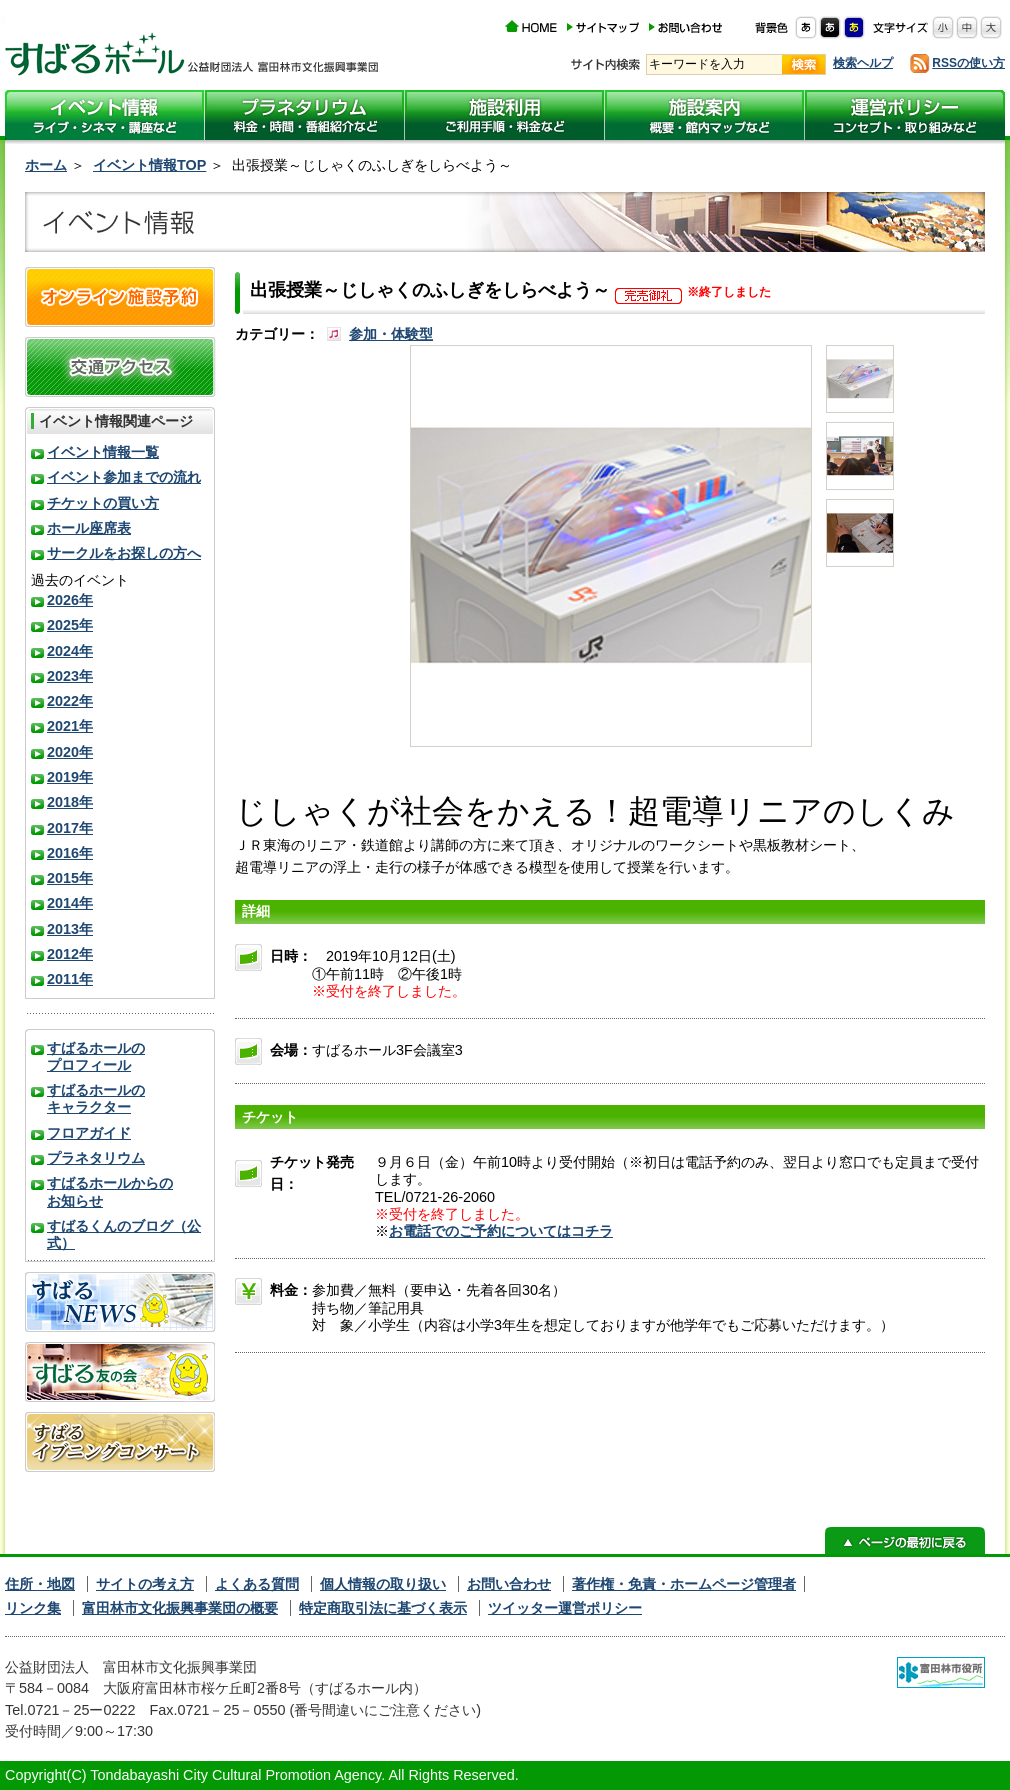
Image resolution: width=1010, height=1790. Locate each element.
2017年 (70, 828)
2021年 (70, 726)
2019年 (70, 777)
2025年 (70, 625)
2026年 (70, 600)
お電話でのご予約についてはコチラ (501, 1231)
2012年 (70, 954)
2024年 (70, 651)
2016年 (70, 853)
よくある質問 (257, 1584)
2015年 (70, 878)
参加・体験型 (391, 334)
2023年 (70, 676)
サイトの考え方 (145, 1584)
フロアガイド (89, 1133)
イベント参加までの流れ (124, 477)
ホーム (46, 165)
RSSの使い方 (968, 63)
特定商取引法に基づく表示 (383, 1608)
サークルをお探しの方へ (124, 553)
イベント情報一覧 (103, 452)
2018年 (70, 802)
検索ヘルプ (863, 63)
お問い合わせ (509, 1584)
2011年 (70, 979)
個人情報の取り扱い (383, 1584)
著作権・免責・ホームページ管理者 (684, 1584)
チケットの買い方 (103, 503)
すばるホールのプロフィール (96, 1056)
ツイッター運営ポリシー (565, 1608)
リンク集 (33, 1608)
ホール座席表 (89, 528)
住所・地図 (40, 1584)
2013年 (70, 929)
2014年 (70, 903)
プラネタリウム (96, 1158)
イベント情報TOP (149, 165)
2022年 (70, 701)
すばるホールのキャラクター (96, 1098)
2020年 (70, 752)
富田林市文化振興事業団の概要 (180, 1608)
